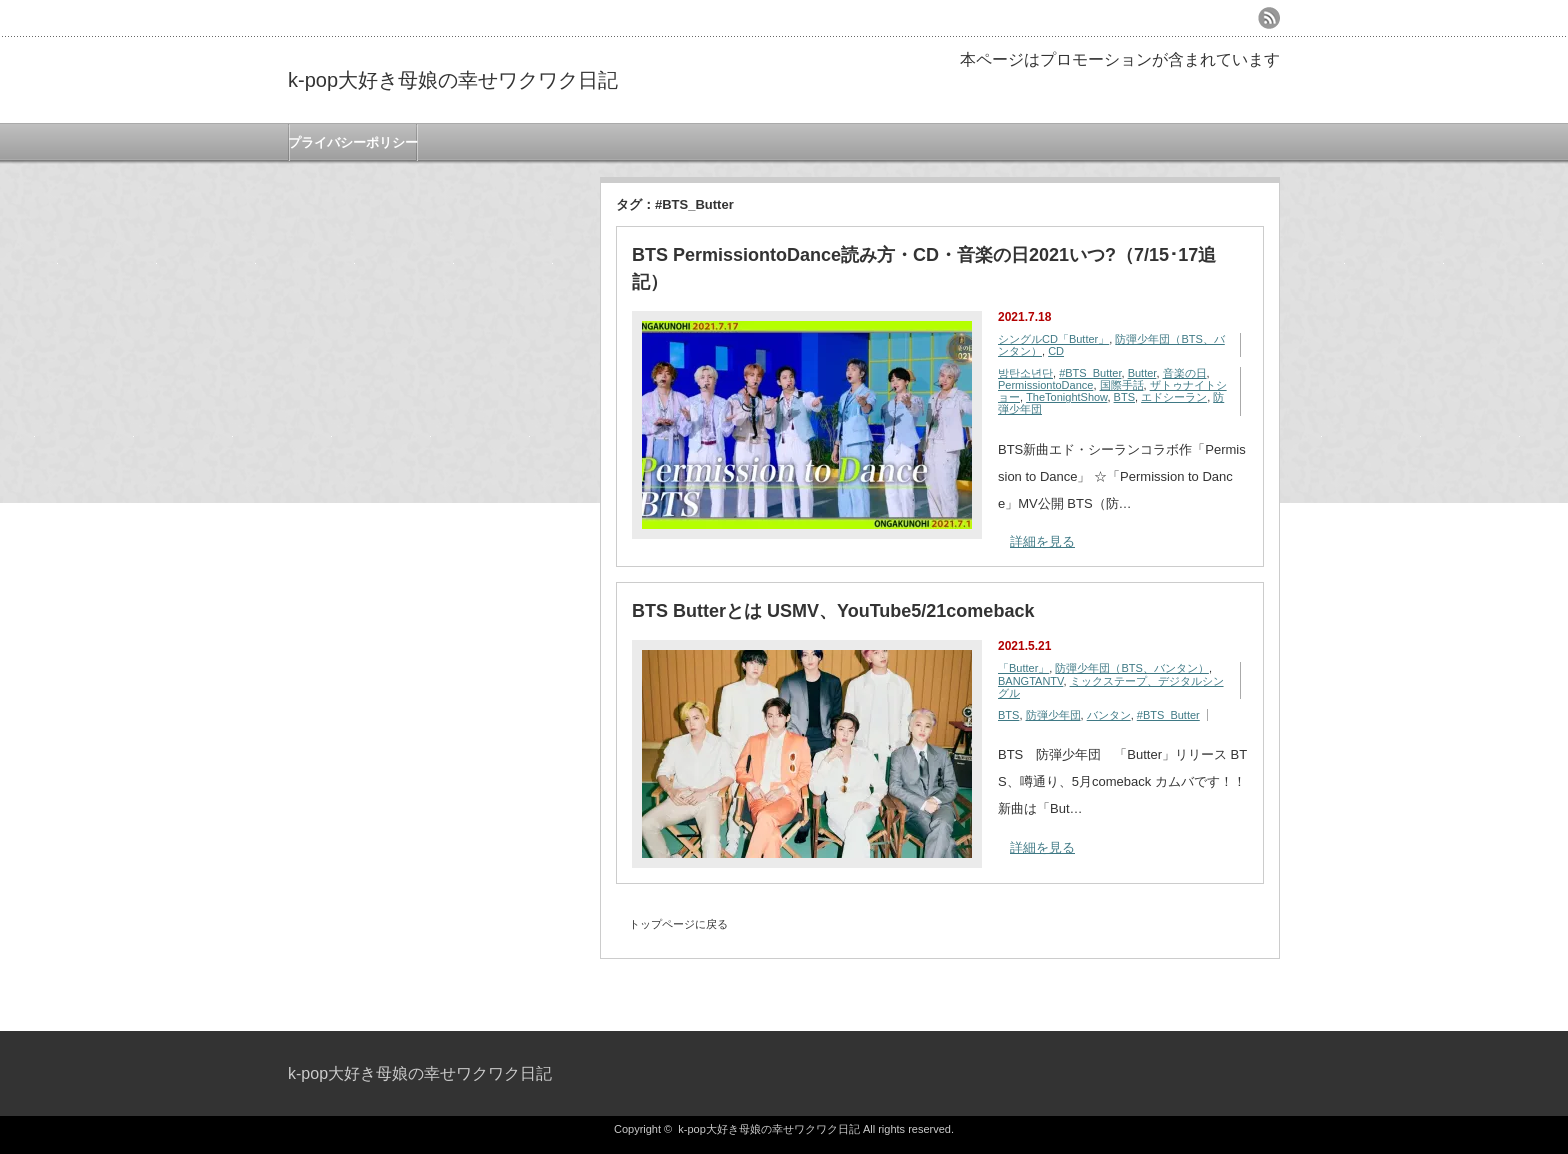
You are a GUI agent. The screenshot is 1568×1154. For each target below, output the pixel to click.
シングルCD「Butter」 (1053, 339)
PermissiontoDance (1045, 385)
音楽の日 (1185, 373)
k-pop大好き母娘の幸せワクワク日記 (453, 80)
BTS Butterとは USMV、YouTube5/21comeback (833, 611)
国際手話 (1122, 385)
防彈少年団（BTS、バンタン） (1131, 668)
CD (1056, 351)
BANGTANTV (1030, 681)
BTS (1124, 397)
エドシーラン (1174, 397)
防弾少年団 (1053, 715)
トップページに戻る (678, 924)
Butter (1142, 373)
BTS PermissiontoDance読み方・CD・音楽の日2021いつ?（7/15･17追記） (924, 268)
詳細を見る (1042, 541)
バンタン (1109, 715)
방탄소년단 (1025, 373)
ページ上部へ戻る (1550, 988)
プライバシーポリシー (353, 142)
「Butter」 (1023, 668)
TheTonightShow (1066, 397)
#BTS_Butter (1090, 373)
